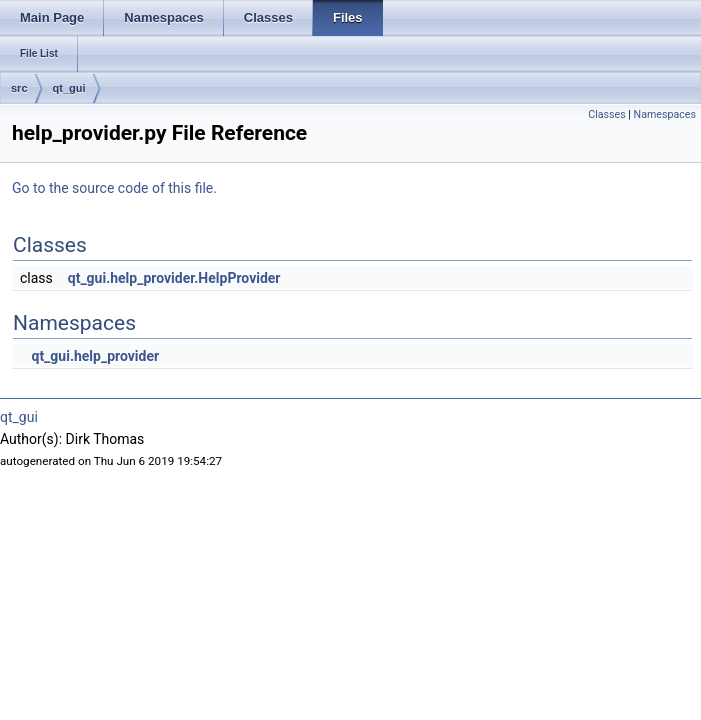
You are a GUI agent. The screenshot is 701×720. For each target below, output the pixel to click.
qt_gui (69, 88)
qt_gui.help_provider (95, 356)
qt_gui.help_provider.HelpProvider (174, 278)
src (19, 88)
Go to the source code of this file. (114, 188)
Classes (606, 114)
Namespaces (665, 114)
